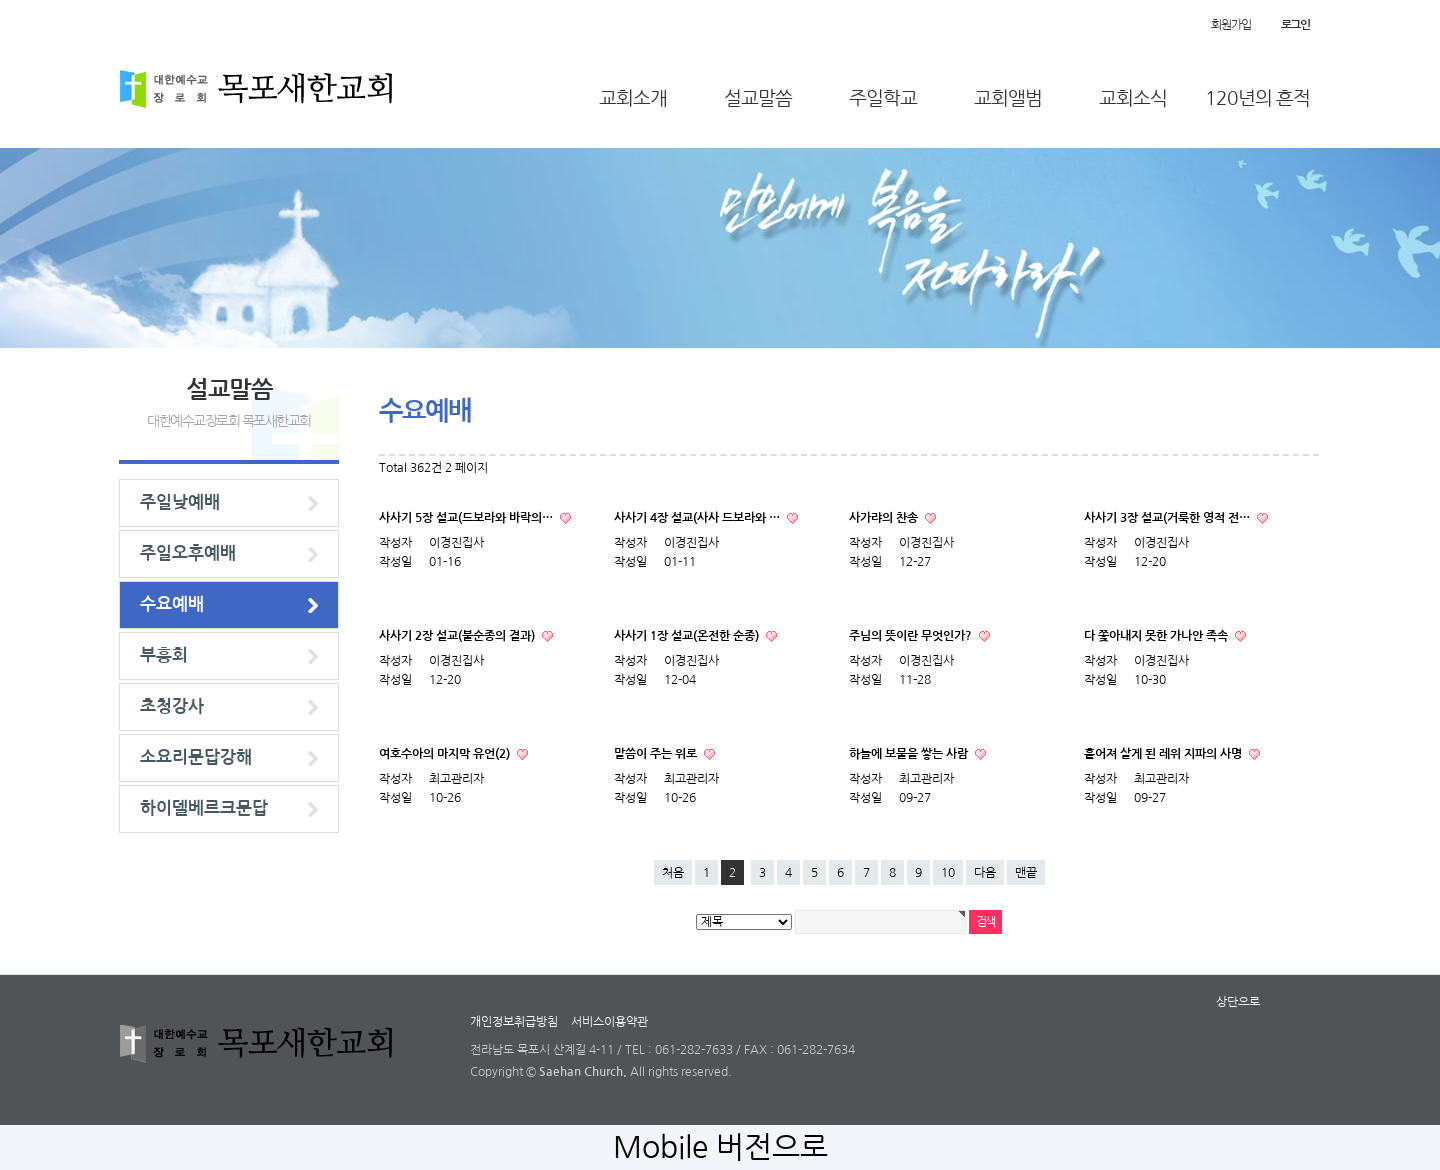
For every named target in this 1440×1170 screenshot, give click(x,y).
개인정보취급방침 (514, 1022)
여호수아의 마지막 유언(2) (446, 754)
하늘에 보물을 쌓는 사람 (910, 754)
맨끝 (1026, 873)
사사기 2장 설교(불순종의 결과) (458, 636)
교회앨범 (1008, 98)
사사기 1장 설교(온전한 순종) (688, 636)
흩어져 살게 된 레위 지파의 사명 (1164, 754)
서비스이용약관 (609, 1022)
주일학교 (883, 98)
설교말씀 (758, 98)
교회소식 (1133, 98)
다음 (985, 873)
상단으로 (1238, 1002)
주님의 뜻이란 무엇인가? (912, 636)
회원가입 (1230, 25)
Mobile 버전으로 (720, 1147)
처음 (673, 873)
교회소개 (633, 98)
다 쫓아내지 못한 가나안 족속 (1157, 636)
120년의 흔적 (1257, 98)
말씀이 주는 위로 (657, 754)
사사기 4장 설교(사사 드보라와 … (698, 518)
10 (948, 873)
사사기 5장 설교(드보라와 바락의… (467, 518)
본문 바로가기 (0, 0)
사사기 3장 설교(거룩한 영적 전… (1168, 518)
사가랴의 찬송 (885, 518)
